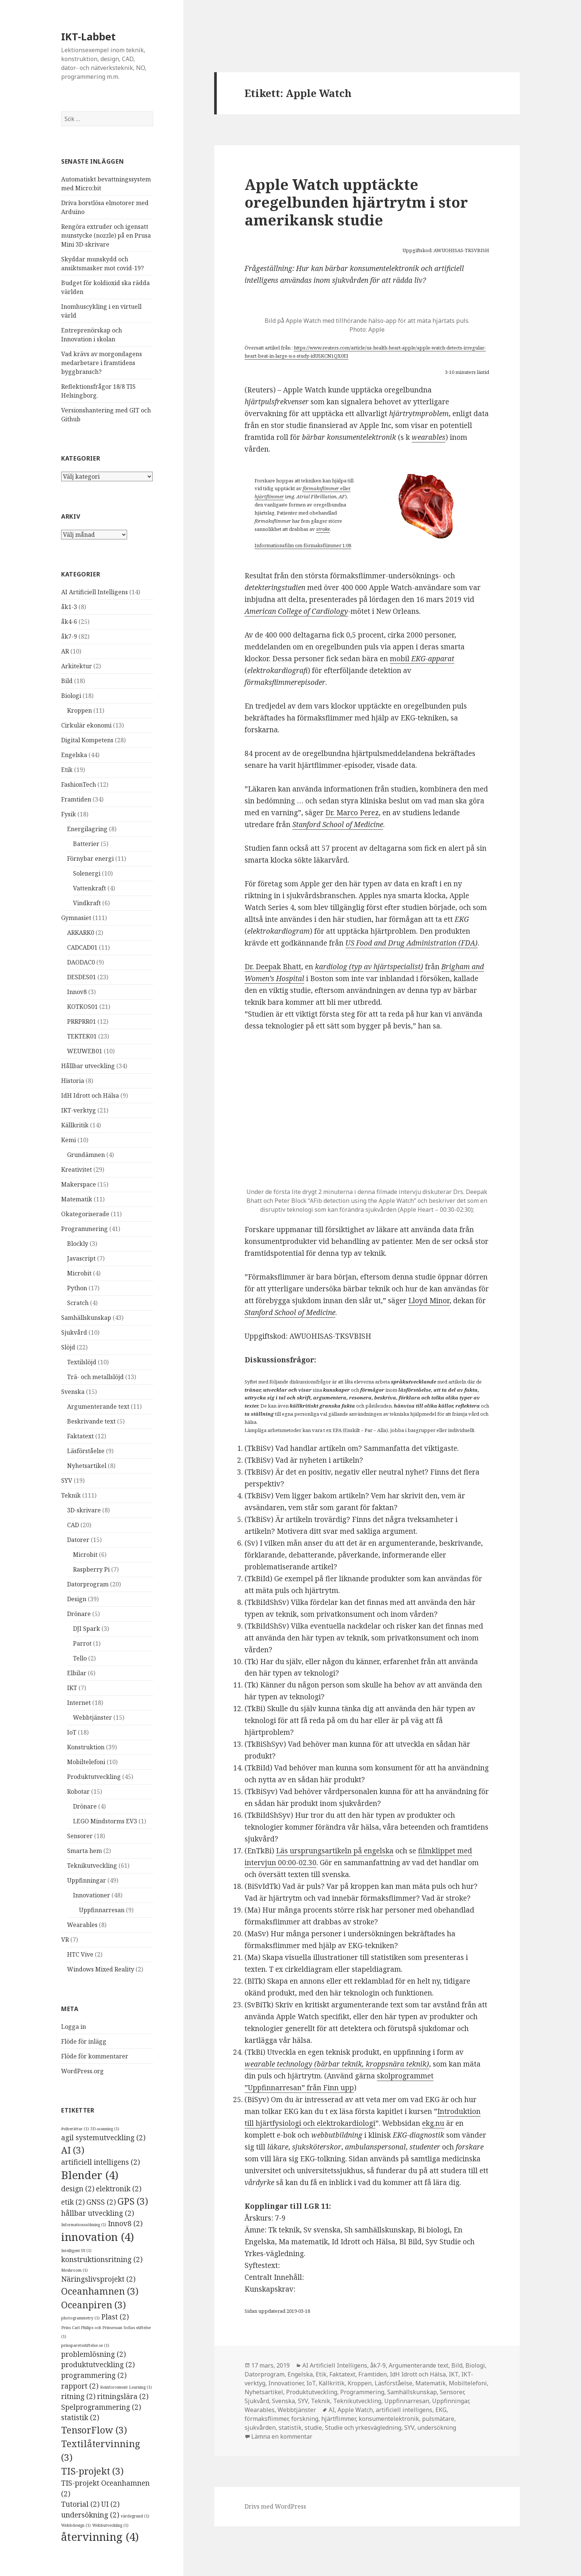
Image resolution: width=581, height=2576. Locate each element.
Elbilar (76, 1673)
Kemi (68, 1140)
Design (76, 1599)
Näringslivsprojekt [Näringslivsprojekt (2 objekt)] (98, 2279)
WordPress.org (82, 2071)
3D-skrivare (84, 1510)
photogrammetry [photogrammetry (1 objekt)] (80, 2318)
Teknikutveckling (92, 1865)
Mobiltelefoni (86, 1762)
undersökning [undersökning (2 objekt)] (90, 2515)
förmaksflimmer (321, 488)
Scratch (78, 1303)
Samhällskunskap (86, 1318)
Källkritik (75, 1125)
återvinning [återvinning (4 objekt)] (100, 2536)
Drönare (79, 1614)
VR (65, 1940)
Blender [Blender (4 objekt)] (90, 2175)
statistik (290, 2427)
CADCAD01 (82, 947)
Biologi (71, 696)
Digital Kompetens (87, 740)
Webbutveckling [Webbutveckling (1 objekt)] (110, 2525)
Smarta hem (84, 1851)
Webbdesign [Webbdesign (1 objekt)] (76, 2525)
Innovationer (91, 1895)
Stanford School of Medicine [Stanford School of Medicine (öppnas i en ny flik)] (337, 824)
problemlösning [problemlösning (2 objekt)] (93, 2354)
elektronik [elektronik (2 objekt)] (119, 2189)
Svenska (72, 1392)
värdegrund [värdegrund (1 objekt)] (135, 2516)
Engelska (74, 755)
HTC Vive (80, 1954)
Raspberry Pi (91, 1569)
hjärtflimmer (269, 496)
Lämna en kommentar (281, 2436)
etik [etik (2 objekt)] (73, 2202)
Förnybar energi (90, 858)
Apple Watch (355, 2410)
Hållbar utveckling (88, 1066)
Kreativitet (76, 1169)
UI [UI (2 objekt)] (110, 2504)
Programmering (84, 1229)
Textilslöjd (81, 1362)
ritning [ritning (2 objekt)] (78, 2396)
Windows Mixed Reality (100, 1969)
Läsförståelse (85, 1451)
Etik (67, 770)
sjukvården (260, 2427)
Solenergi (86, 873)
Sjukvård (74, 1332)
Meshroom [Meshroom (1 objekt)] (74, 2270)
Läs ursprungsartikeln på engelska (335, 1851)
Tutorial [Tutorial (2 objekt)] (80, 2504)
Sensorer (80, 1836)
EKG (440, 2410)
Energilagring (87, 829)
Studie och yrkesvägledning (363, 2427)
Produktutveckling (94, 1777)
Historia (72, 1081)
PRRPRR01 (81, 1021)
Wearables (82, 1925)
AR (65, 651)
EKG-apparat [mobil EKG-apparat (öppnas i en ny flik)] (432, 658)
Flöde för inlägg (83, 2041)
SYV (66, 1480)
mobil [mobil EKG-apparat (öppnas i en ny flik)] (400, 658)
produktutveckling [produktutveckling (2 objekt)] (98, 2364)
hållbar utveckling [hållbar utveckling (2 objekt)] (97, 2213)
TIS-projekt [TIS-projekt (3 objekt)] (92, 2471)
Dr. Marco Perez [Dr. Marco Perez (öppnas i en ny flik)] (352, 812)
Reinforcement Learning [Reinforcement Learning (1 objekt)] (126, 2387)
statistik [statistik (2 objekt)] (80, 2417)
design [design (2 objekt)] (77, 2189)
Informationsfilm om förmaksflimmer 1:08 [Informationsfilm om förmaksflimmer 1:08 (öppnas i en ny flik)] (303, 545)
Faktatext (80, 1436)
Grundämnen (86, 1155)
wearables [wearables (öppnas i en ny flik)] (428, 437)
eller (345, 488)
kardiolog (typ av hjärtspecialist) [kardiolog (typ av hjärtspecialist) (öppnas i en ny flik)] (369, 966)
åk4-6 (69, 622)
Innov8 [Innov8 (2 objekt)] (125, 2223)
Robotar (78, 1791)
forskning (304, 2419)
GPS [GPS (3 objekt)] (132, 2201)
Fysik (68, 814)
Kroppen (79, 710)
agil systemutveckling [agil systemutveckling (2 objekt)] (103, 2137)
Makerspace (78, 1184)
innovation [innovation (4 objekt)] (97, 2236)
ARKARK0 (80, 933)
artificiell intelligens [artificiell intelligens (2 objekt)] (100, 2162)
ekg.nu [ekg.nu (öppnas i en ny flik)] (433, 2123)
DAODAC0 (81, 962)
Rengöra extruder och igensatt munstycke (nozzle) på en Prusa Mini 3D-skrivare (106, 235)
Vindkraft (87, 903)
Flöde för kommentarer (94, 2056)
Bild (67, 681)
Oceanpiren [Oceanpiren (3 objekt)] (93, 2305)
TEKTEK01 (82, 1036)
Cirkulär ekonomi (86, 725)
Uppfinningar (86, 1880)
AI (332, 2410)
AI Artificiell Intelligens (94, 592)
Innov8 (77, 992)
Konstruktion (85, 1747)
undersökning (436, 2427)
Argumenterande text (98, 1406)
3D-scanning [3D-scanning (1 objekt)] (104, 2128)
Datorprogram (88, 1584)
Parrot (82, 1643)
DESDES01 (81, 977)
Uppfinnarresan (101, 1910)
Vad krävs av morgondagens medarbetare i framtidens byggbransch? (101, 363)
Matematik (76, 1199)
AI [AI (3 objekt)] (72, 2150)
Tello (80, 1658)
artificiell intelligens (404, 2410)
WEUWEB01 (84, 1051)
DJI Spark (86, 1629)
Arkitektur (76, 666)
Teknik (71, 1495)
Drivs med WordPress (275, 2506)
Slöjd (68, 1347)
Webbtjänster (92, 1717)
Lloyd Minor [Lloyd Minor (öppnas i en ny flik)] (428, 1300)
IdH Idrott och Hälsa (90, 1095)
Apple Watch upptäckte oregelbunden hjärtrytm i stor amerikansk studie (356, 202)
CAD (73, 1525)
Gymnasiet (76, 918)
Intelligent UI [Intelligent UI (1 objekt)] (76, 2250)
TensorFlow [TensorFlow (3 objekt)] (94, 2430)
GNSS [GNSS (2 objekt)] (101, 2202)
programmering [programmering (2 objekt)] (94, 2375)
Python (77, 1288)
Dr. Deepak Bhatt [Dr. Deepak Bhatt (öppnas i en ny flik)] (273, 966)
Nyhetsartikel (86, 1466)
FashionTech (78, 784)
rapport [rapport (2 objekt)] (80, 2386)
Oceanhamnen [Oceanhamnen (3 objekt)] (100, 2291)
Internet (79, 1703)
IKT (72, 1688)
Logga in (73, 2027)
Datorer (78, 1540)
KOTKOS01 (82, 1007)
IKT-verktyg (78, 1110)
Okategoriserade (85, 1214)
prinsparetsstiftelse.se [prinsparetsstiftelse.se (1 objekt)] (85, 2345)
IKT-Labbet (88, 36)
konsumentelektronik (389, 2419)
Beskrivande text (91, 1421)
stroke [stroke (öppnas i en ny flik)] (323, 529)
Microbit (79, 1273)
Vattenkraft (89, 888)
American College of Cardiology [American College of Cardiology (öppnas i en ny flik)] (296, 611)
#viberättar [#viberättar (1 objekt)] (75, 2128)
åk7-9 (69, 636)
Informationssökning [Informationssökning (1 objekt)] (83, 2224)
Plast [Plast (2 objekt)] (115, 2317)
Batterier (86, 844)
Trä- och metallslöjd (95, 1377)
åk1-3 (69, 607)
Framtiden (76, 799)
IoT (71, 1732)
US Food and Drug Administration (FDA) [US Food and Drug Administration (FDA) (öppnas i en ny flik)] (411, 943)
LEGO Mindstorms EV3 (105, 1821)
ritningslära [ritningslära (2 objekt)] (123, 2396)
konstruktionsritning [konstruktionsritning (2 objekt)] (102, 2259)
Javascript (81, 1258)
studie (313, 2427)
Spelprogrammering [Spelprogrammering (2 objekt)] (101, 2407)
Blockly (77, 1244)
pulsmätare (438, 2419)
